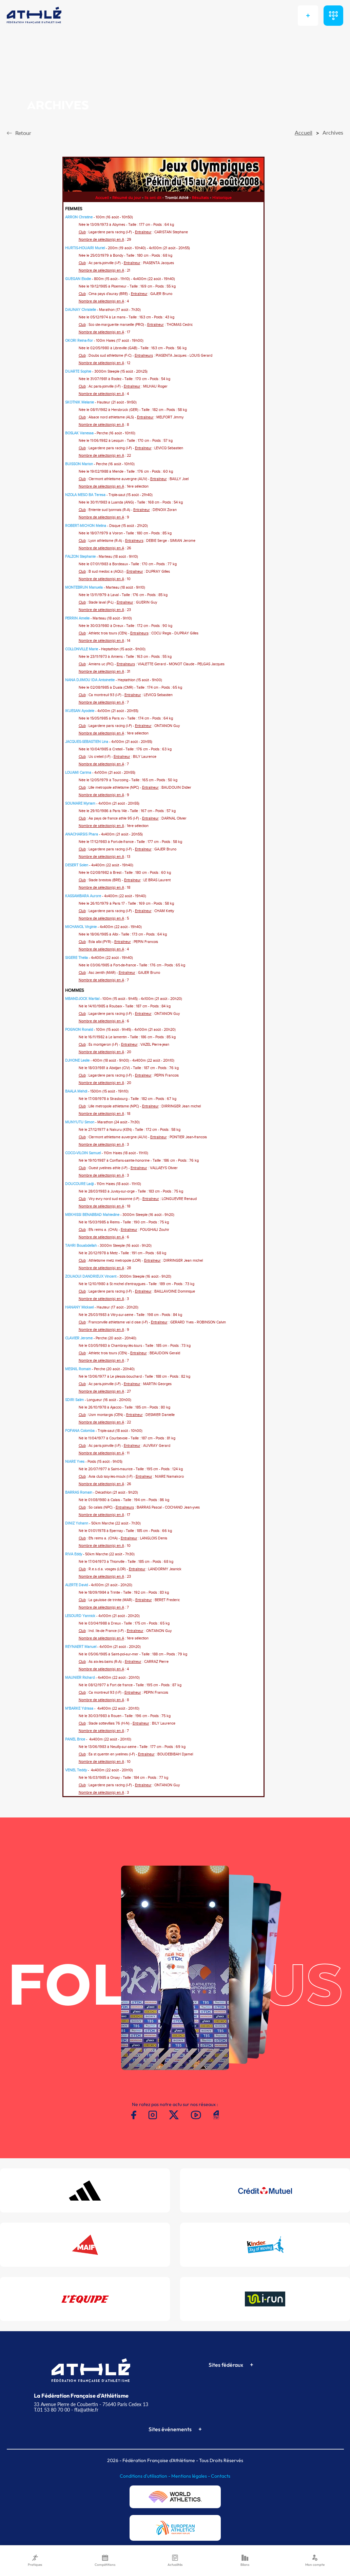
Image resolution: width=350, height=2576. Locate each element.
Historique (222, 197)
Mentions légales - (191, 2476)
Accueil (102, 197)
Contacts (220, 2476)
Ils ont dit (152, 197)
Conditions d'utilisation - (145, 2476)
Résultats (200, 197)
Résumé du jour (126, 197)
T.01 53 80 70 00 (52, 2410)
